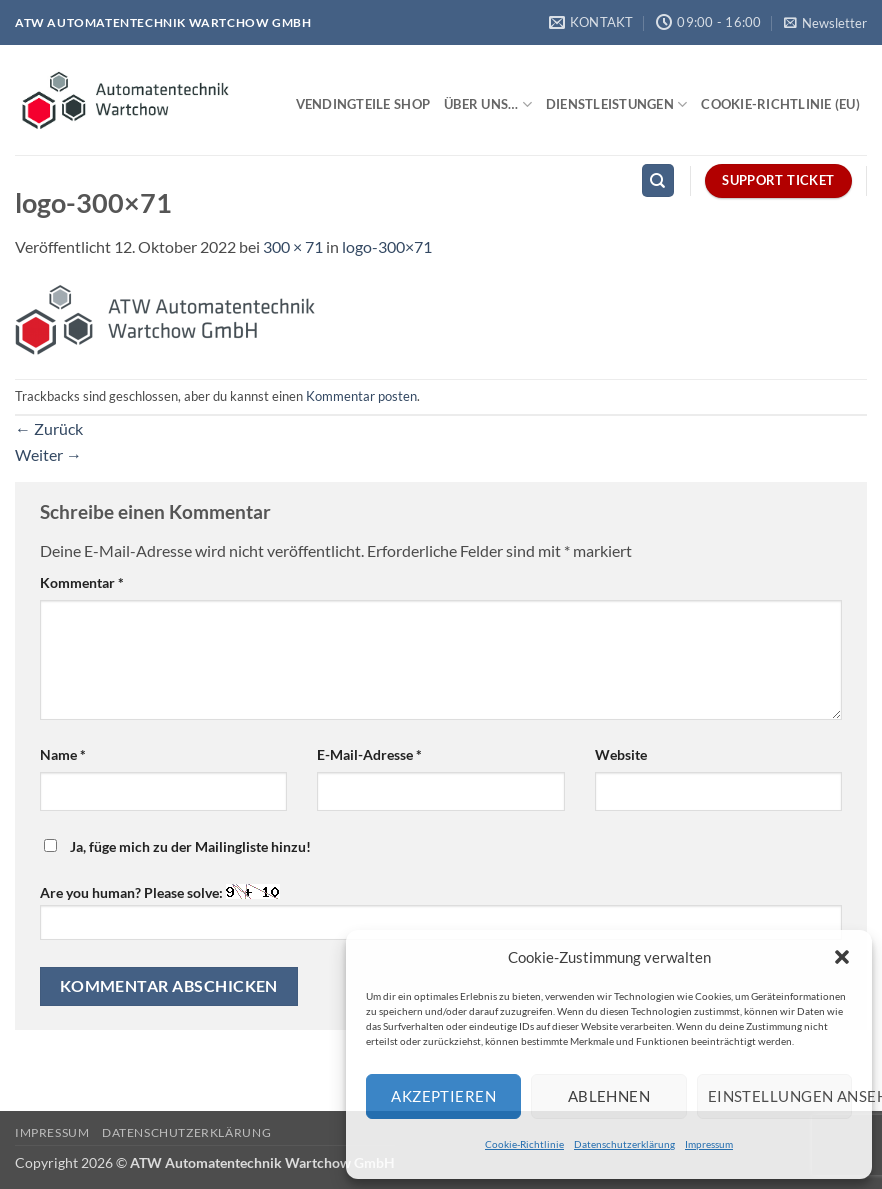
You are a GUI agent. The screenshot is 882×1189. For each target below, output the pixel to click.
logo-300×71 (387, 246)
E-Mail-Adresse (369, 754)
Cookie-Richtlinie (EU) (780, 104)
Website (621, 754)
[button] (842, 957)
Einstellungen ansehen (780, 1096)
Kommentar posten (361, 396)
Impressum (709, 1144)
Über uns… (488, 104)
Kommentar (82, 582)
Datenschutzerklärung (624, 1144)
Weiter (48, 454)
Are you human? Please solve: (441, 911)
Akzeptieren (443, 1096)
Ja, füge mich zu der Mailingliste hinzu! (177, 846)
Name (63, 754)
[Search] (658, 180)
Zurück (49, 428)
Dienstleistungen (617, 104)
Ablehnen (609, 1096)
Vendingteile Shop (363, 104)
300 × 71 (293, 246)
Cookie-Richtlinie (524, 1144)
